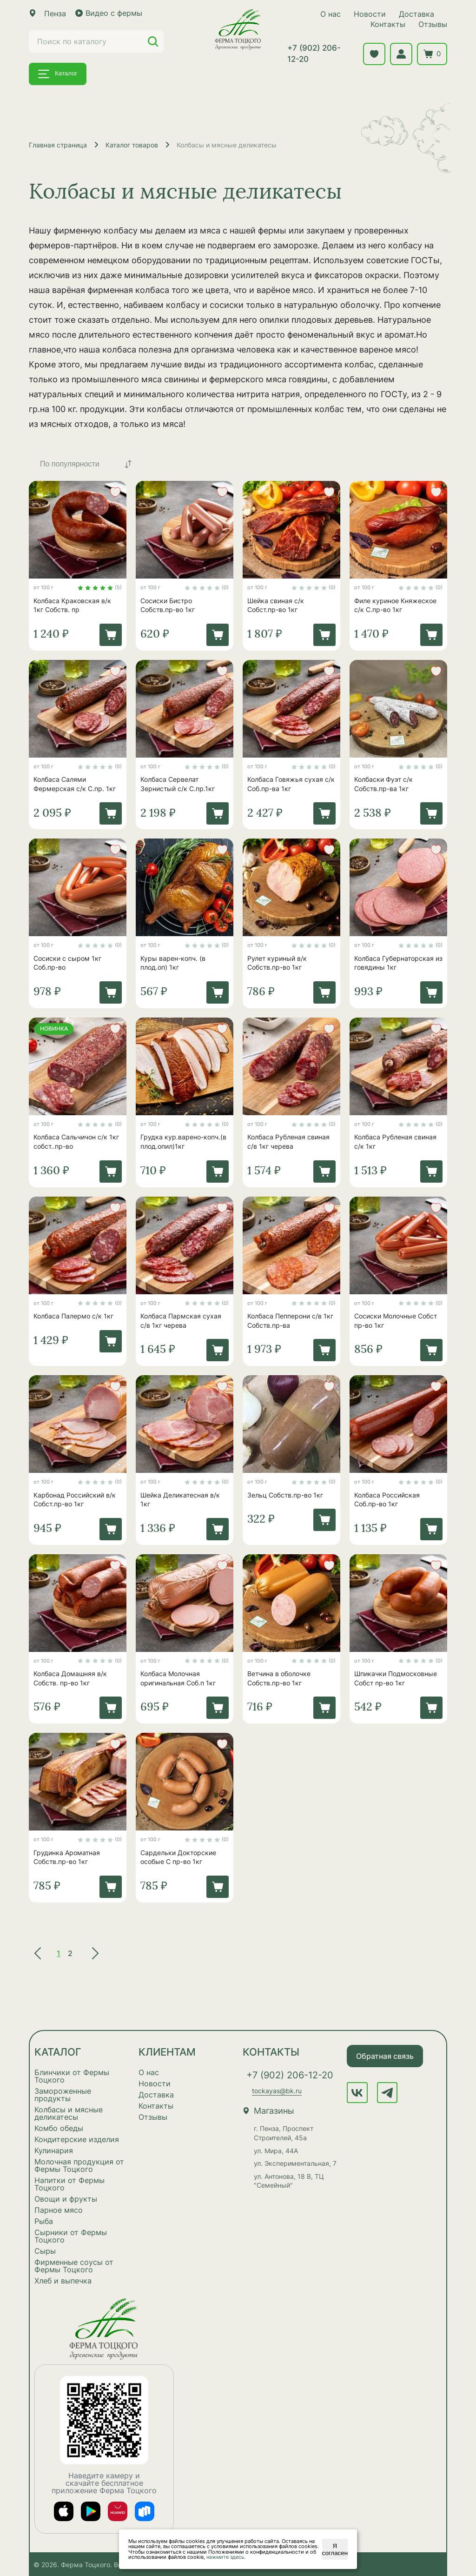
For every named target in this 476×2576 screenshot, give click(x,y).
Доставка (416, 14)
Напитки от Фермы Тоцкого (69, 2184)
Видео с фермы (108, 13)
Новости (370, 14)
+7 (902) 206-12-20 (314, 53)
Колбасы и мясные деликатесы (68, 2113)
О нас (330, 14)
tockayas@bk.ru (277, 2091)
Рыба (43, 2221)
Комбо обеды (58, 2128)
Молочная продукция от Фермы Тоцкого (79, 2165)
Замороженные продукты (62, 2094)
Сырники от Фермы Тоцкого (70, 2236)
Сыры (45, 2251)
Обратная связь (385, 2056)
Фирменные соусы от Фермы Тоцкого (73, 2265)
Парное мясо (58, 2210)
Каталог (57, 74)
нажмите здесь (225, 2557)
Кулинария (53, 2150)
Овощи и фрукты (65, 2198)
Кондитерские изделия (76, 2139)
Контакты (387, 24)
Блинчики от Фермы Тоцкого (71, 2076)
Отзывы (432, 24)
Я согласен (335, 2549)
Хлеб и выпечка (63, 2280)
